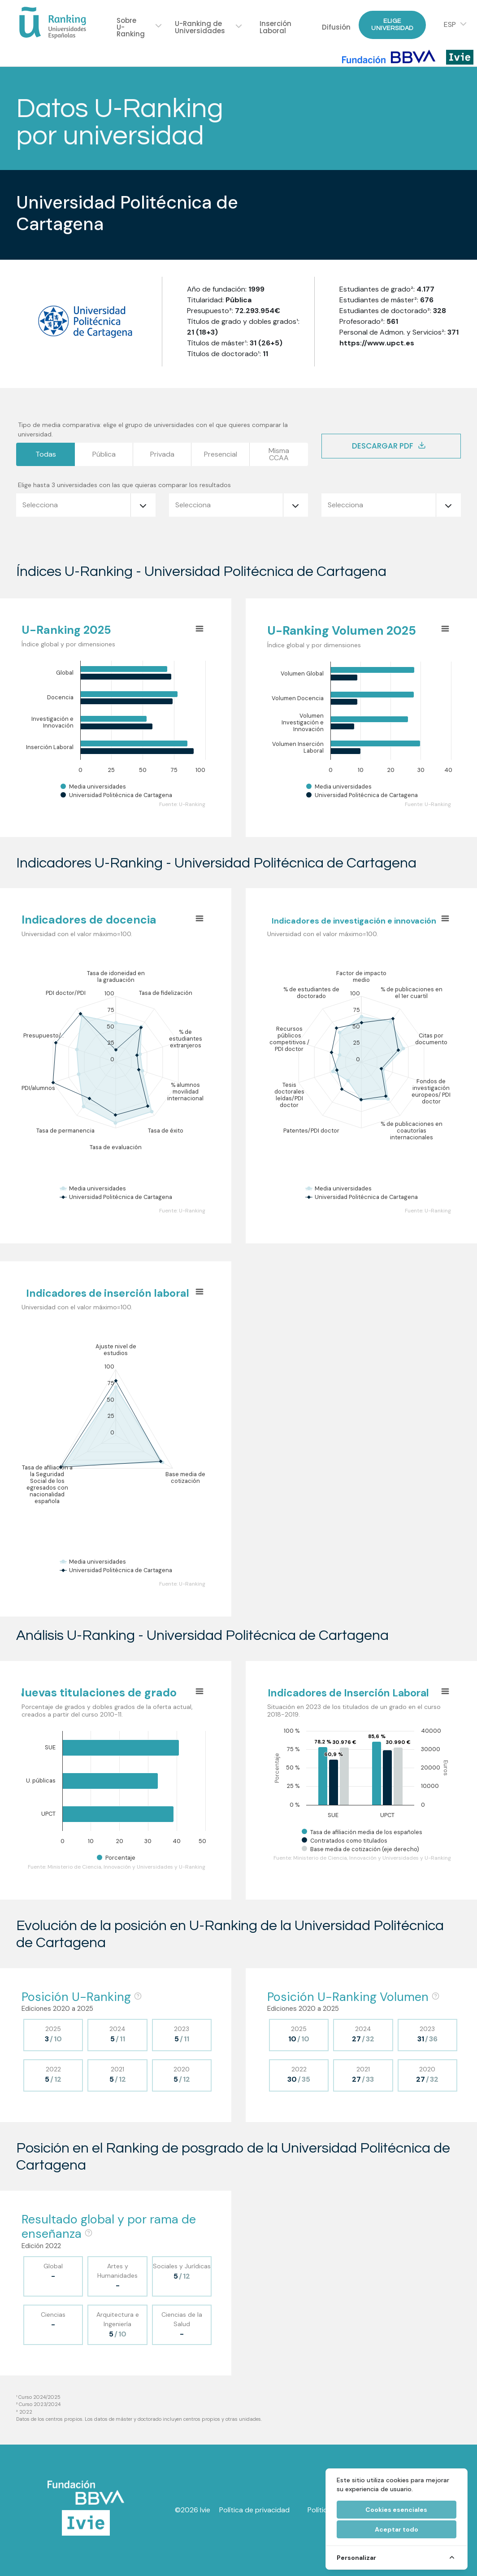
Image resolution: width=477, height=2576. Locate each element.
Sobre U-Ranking (131, 27)
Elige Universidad (392, 24)
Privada (162, 454)
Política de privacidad (254, 2510)
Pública (104, 454)
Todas (45, 454)
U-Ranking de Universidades (200, 27)
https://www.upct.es (376, 343)
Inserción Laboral (275, 27)
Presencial (220, 454)
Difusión (336, 27)
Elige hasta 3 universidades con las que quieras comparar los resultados (124, 485)
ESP (450, 24)
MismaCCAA (279, 454)
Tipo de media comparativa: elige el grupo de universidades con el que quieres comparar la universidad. (153, 429)
